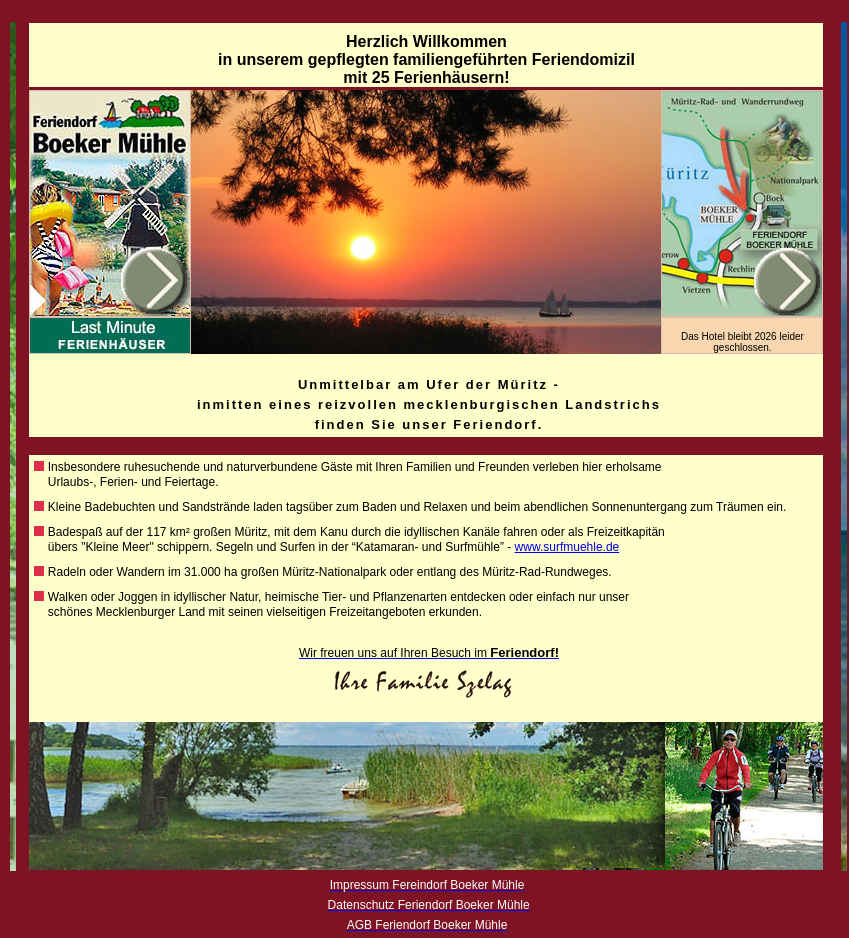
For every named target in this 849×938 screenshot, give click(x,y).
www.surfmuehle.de (567, 547)
